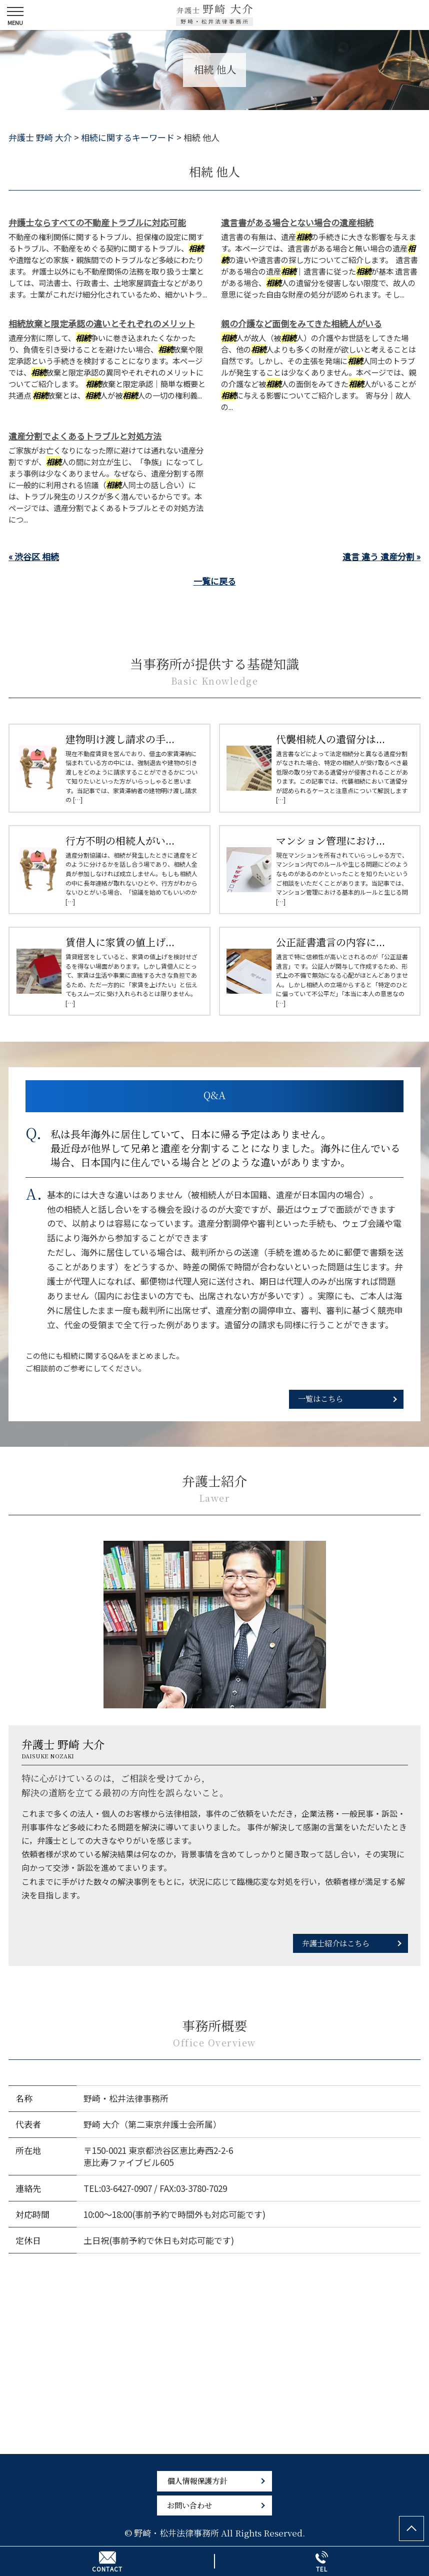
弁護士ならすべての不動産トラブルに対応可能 (97, 222)
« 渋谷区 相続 (33, 556)
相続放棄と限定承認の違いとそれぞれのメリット (101, 323)
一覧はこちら (320, 1398)
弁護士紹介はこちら (336, 1942)
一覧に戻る (215, 581)
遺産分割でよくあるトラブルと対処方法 (85, 436)
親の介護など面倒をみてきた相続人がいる (301, 323)
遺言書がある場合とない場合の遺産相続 (297, 222)
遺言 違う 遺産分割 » (381, 556)
